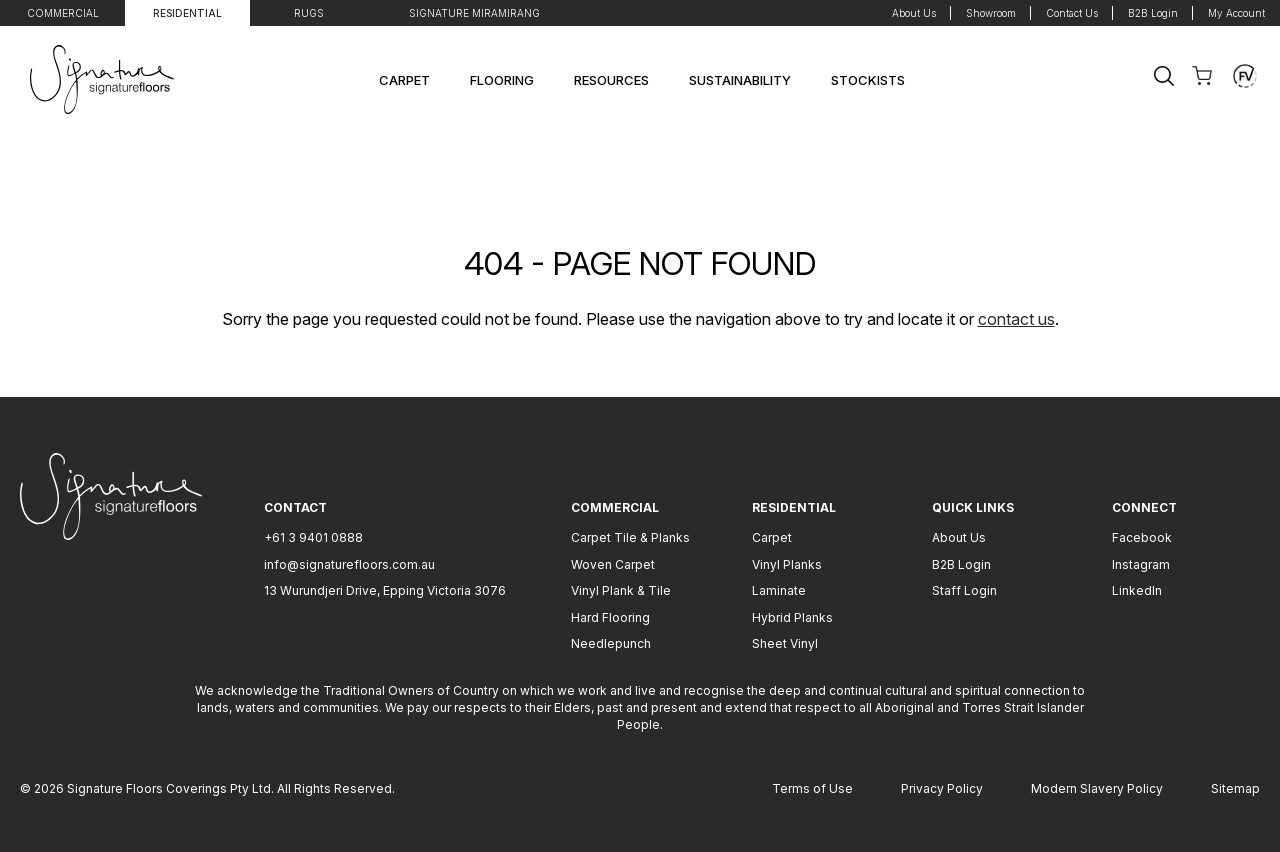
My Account (1236, 13)
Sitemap (1235, 788)
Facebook (1142, 537)
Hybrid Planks (792, 617)
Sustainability (740, 80)
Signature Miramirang (474, 13)
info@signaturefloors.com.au (349, 564)
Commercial (63, 13)
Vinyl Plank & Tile (621, 590)
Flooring (502, 80)
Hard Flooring (610, 617)
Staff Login (964, 590)
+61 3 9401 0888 (313, 537)
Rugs (309, 13)
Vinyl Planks (787, 564)
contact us (1016, 319)
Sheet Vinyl (785, 643)
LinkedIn (1137, 590)
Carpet (404, 80)
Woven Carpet (613, 564)
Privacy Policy (942, 788)
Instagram (1141, 564)
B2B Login (1153, 13)
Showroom (991, 13)
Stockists (868, 80)
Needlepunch (611, 643)
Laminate (779, 590)
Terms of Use (812, 788)
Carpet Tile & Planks (630, 537)
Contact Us (1072, 13)
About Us (914, 13)
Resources (611, 80)
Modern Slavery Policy (1097, 788)
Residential (187, 13)
